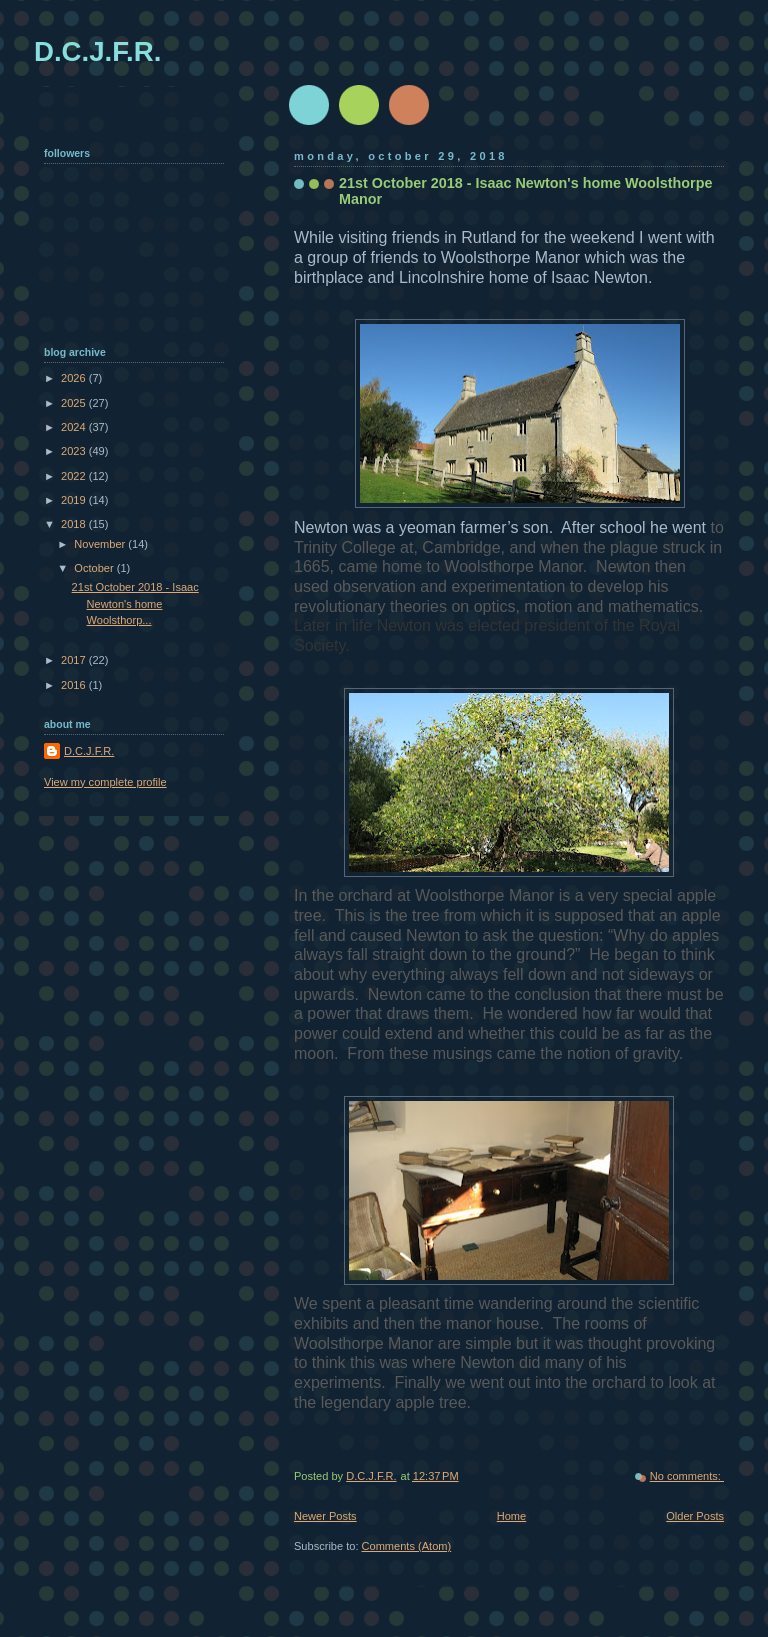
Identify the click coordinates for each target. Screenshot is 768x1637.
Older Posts (695, 1516)
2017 (75, 660)
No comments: (687, 1476)
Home (511, 1516)
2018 (75, 524)
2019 (75, 500)
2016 (75, 685)
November (101, 544)
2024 (75, 427)
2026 (75, 378)
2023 (75, 451)
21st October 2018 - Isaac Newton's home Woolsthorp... (135, 603)
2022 (75, 476)
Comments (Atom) (407, 1546)
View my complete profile (105, 782)
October (95, 568)
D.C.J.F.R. (97, 51)
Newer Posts (325, 1516)
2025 (75, 403)
